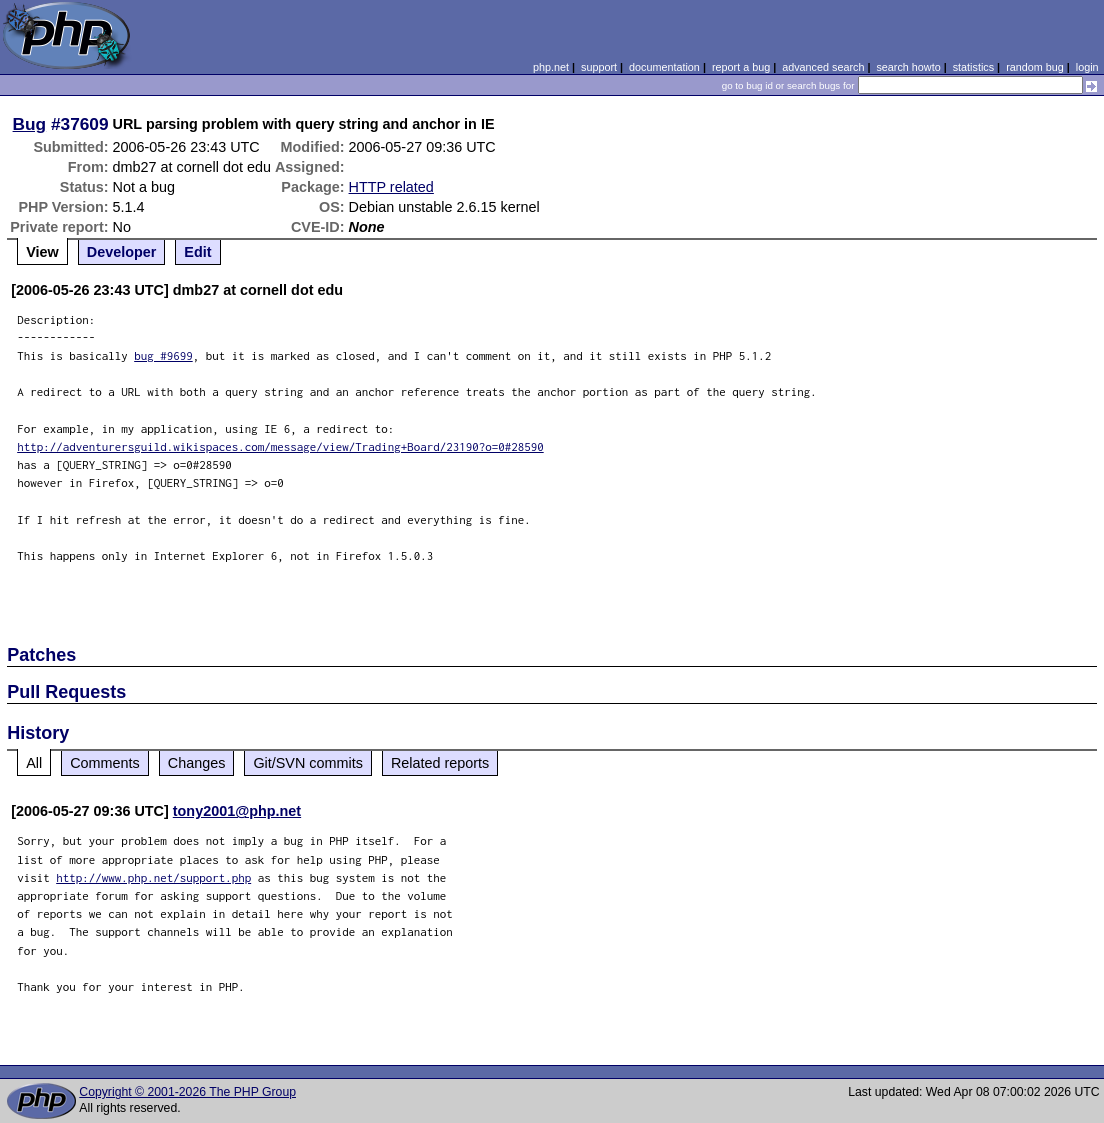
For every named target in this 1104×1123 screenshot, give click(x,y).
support (599, 67)
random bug (1035, 67)
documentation (664, 67)
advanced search (823, 67)
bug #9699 (163, 355)
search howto (908, 67)
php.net (551, 67)
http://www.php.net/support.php (153, 877)
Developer (122, 252)
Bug (30, 124)
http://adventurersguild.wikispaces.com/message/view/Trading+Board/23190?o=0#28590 (280, 446)
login (1087, 67)
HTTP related (391, 187)
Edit (197, 252)
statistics (973, 67)
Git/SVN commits (308, 763)
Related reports (440, 763)
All (34, 763)
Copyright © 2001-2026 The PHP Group (187, 1092)
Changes (197, 763)
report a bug (741, 67)
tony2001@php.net (237, 811)
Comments (105, 763)
